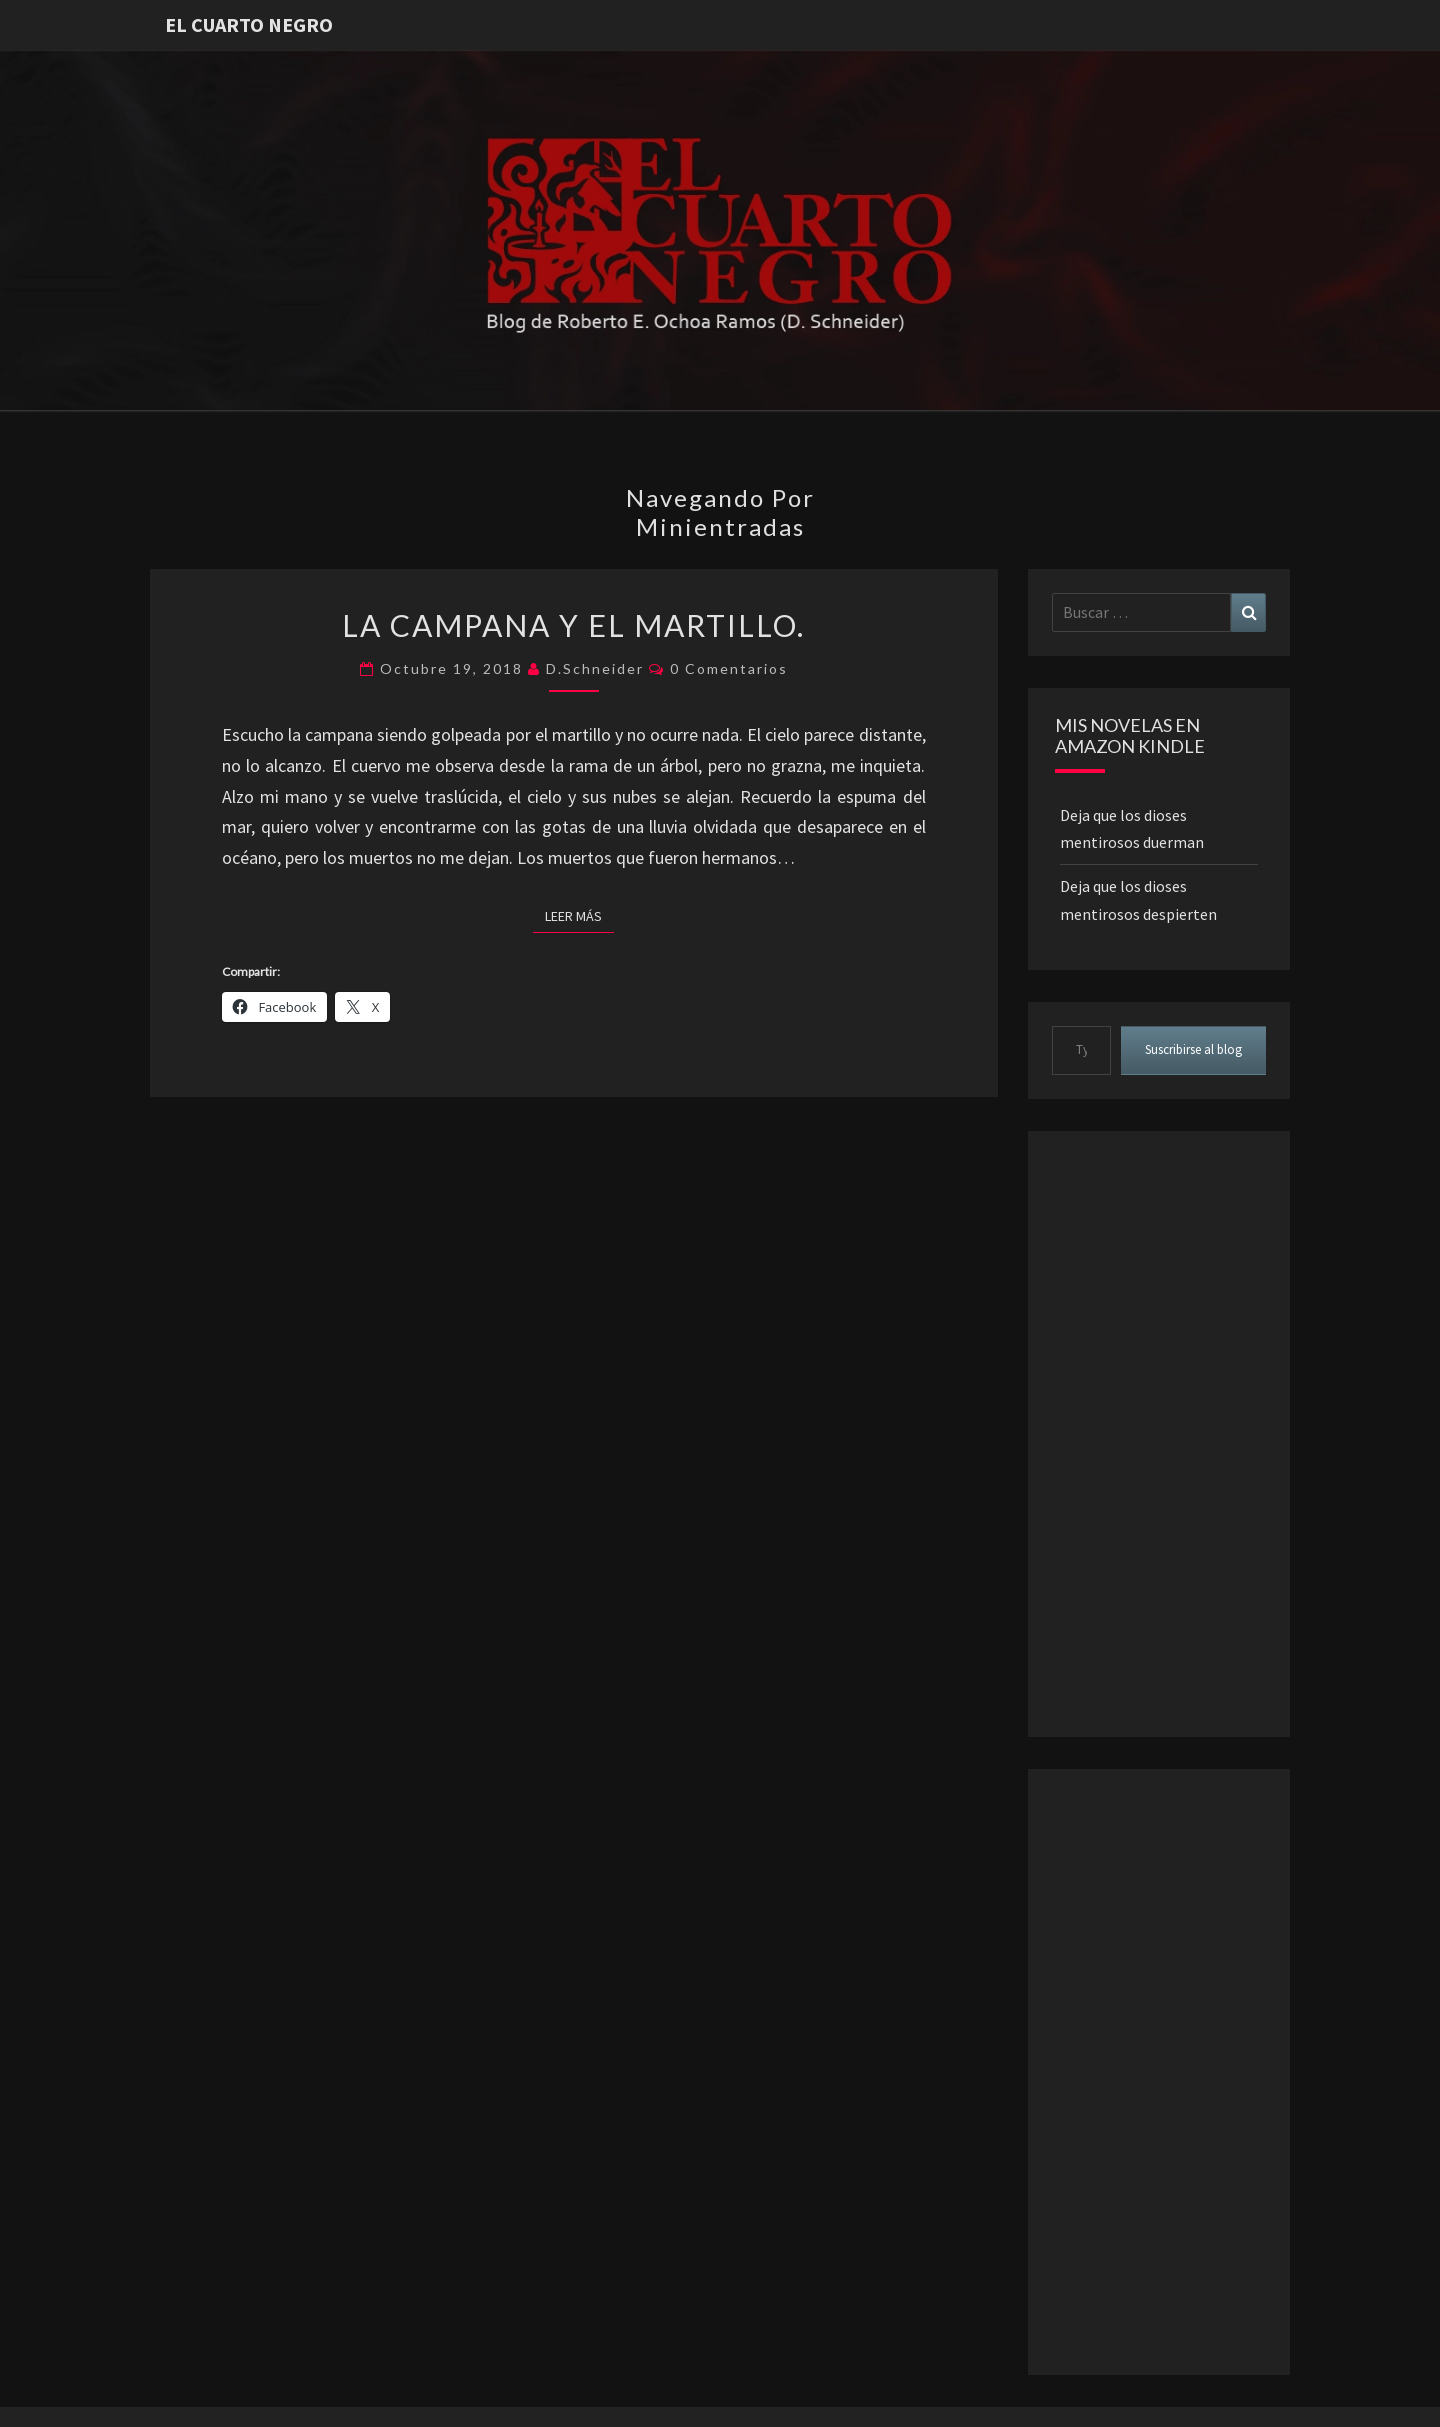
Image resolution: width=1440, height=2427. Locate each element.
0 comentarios (729, 668)
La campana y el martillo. (573, 625)
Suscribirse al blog (1193, 1049)
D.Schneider (595, 668)
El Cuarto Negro (249, 24)
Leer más (579, 915)
